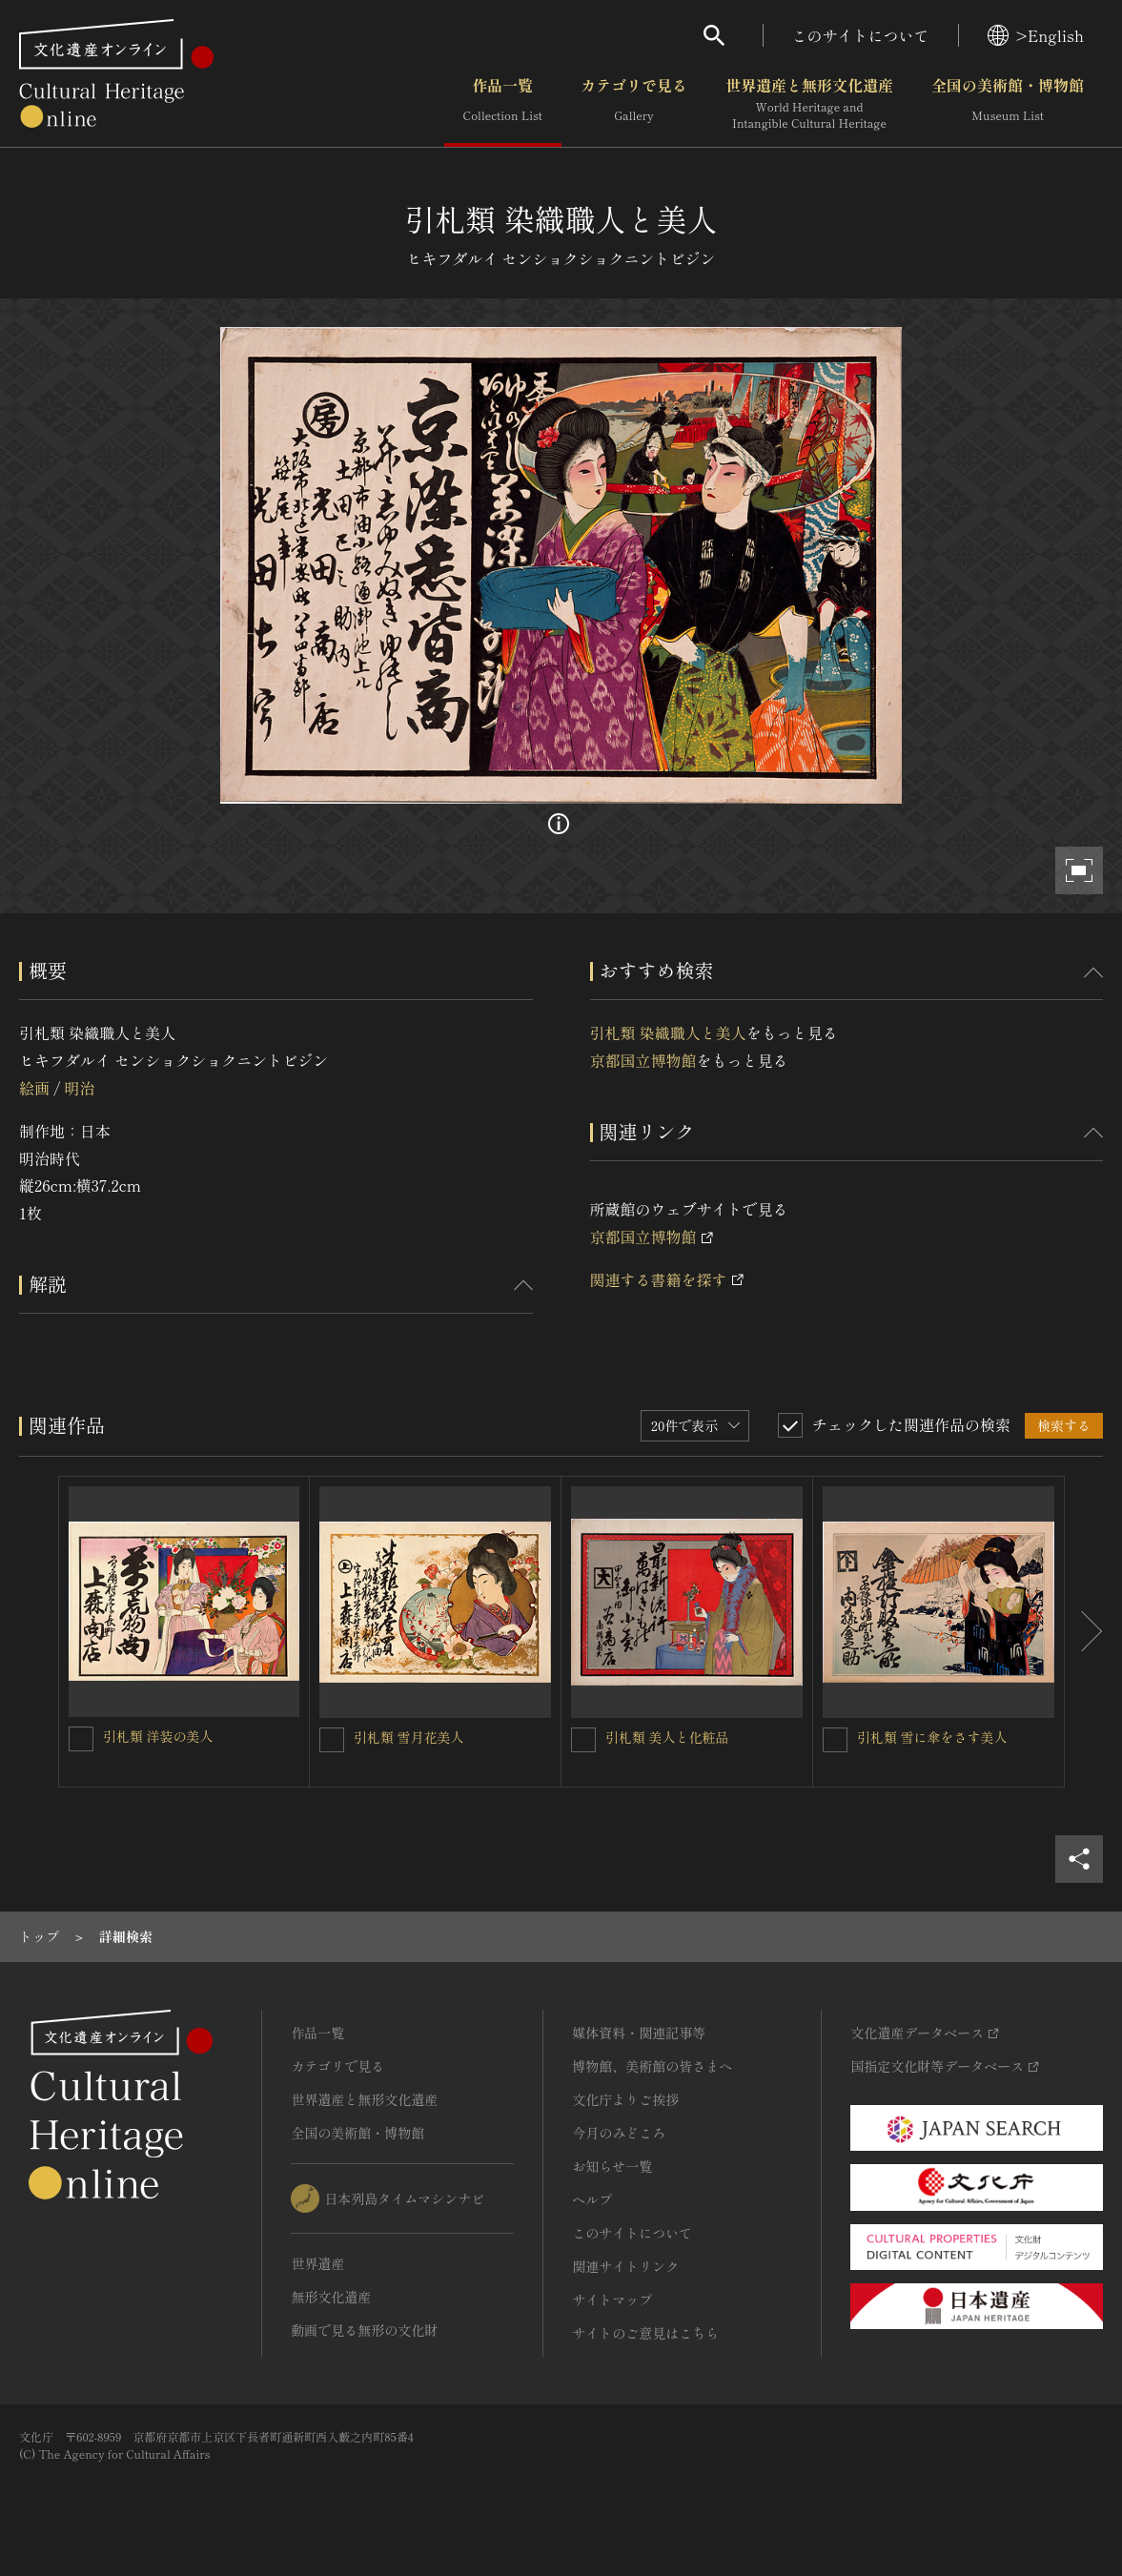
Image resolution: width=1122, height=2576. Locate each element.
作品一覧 (502, 103)
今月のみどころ (618, 2132)
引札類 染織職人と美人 (668, 1032)
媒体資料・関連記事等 (638, 2032)
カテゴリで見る (634, 103)
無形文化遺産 (331, 2296)
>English (1036, 35)
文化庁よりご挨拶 (625, 2099)
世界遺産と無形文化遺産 (809, 103)
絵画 (34, 1087)
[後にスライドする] (1084, 1632)
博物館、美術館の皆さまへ (652, 2065)
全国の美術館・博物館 (1007, 103)
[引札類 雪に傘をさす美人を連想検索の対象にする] (835, 1740)
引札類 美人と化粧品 (667, 1737)
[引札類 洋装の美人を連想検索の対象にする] (81, 1739)
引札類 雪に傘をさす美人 (932, 1737)
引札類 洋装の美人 (158, 1736)
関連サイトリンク (625, 2266)
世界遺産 (317, 2263)
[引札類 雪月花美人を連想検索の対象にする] (331, 1740)
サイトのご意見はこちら (645, 2332)
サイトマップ (612, 2299)
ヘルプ (592, 2199)
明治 (79, 1087)
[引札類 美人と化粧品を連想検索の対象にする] (583, 1740)
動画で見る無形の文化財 (364, 2330)
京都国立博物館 (643, 1060)
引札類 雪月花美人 (409, 1737)
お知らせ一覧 (612, 2166)
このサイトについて (860, 35)
